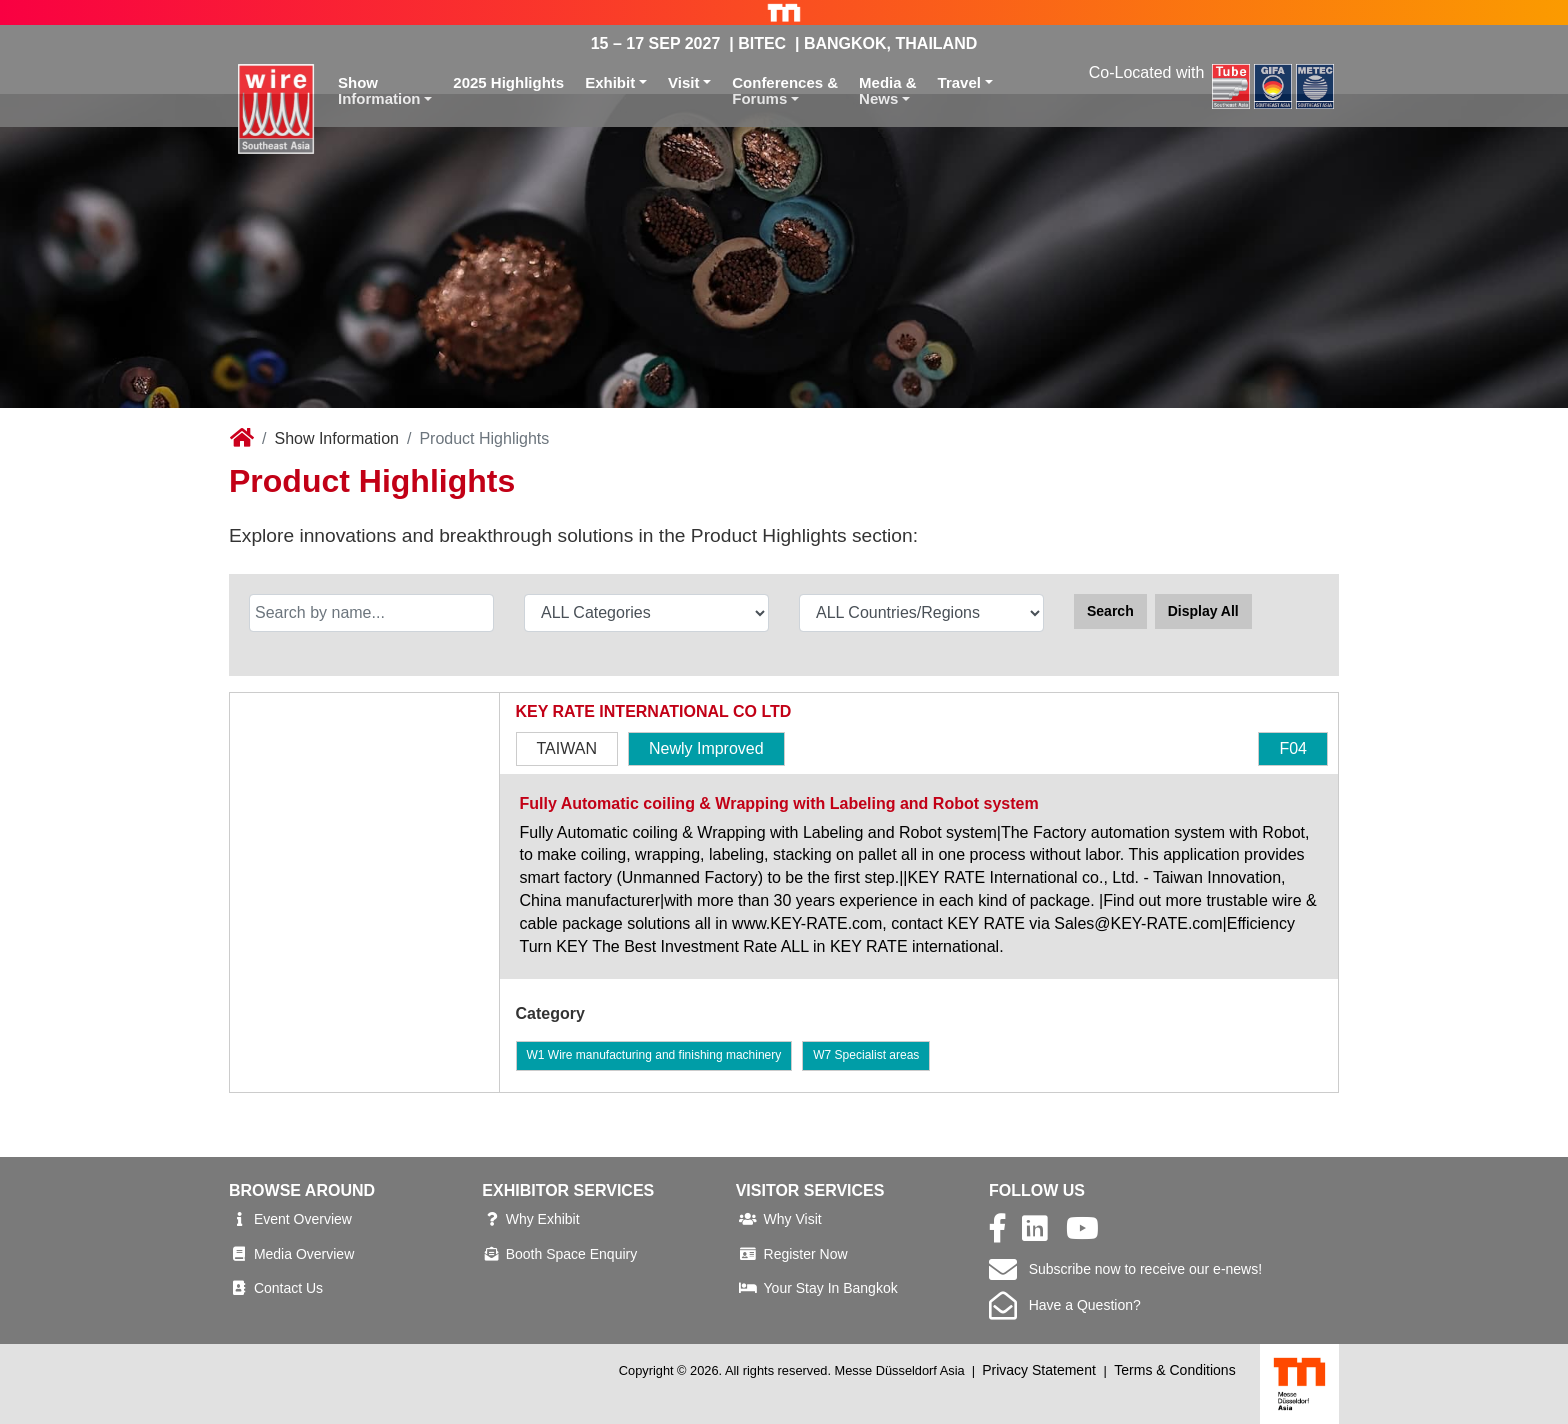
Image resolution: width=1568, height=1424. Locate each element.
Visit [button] (683, 82)
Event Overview (303, 1219)
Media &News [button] (888, 91)
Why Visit (793, 1219)
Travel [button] (959, 82)
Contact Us (288, 1288)
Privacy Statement (1039, 1370)
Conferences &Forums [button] (785, 91)
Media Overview (304, 1254)
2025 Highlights (508, 82)
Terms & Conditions (1174, 1370)
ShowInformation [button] (379, 91)
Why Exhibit (543, 1219)
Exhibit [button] (610, 82)
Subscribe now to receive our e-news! (1125, 1269)
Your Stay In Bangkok (831, 1288)
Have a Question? (1065, 1305)
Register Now (806, 1254)
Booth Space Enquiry (572, 1254)
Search (1110, 611)
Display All (1203, 611)
